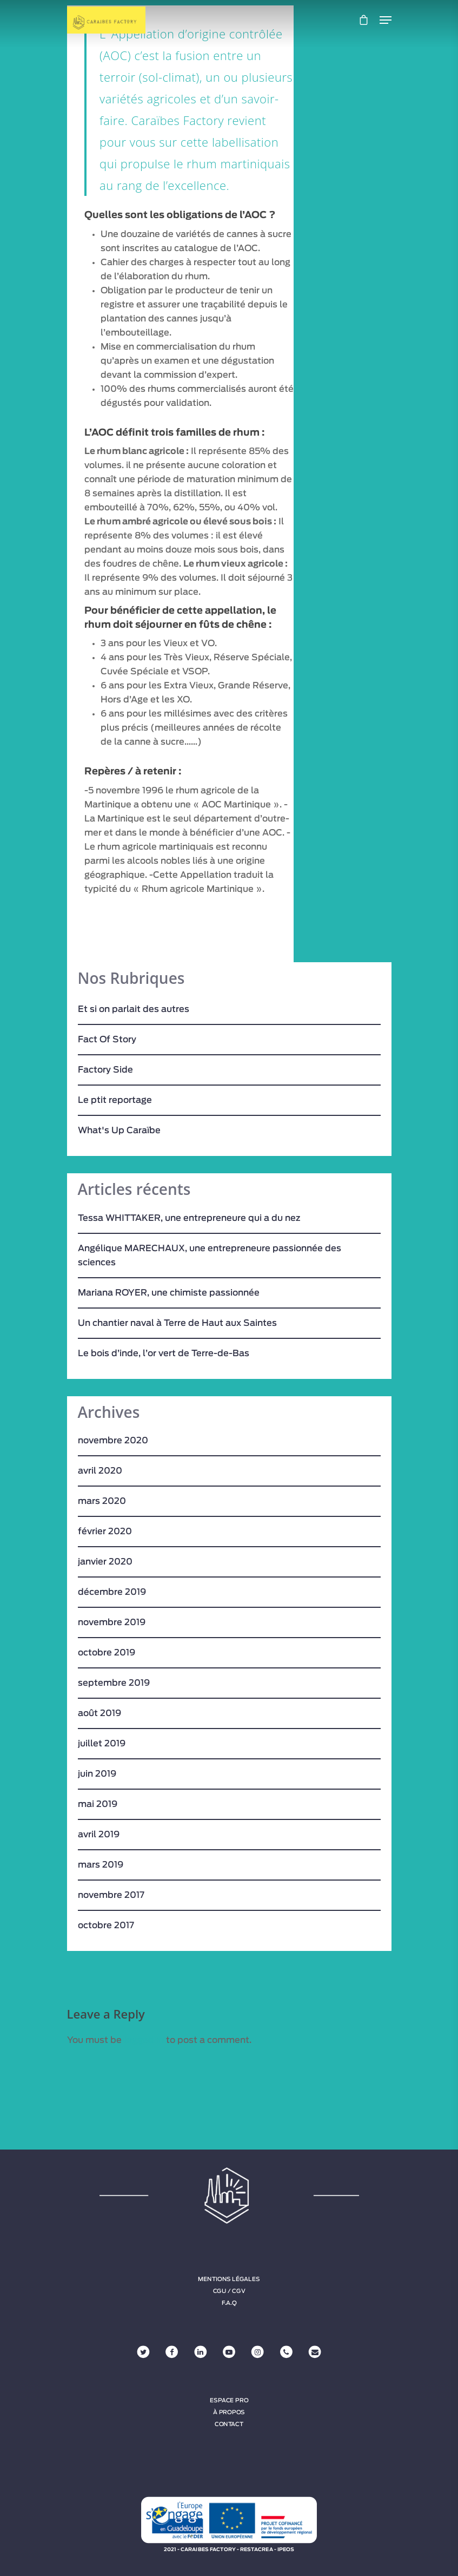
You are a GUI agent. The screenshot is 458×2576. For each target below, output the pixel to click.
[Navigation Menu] (385, 20)
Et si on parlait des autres (133, 1009)
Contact (229, 2424)
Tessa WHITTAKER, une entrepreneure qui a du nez (189, 1218)
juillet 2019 (101, 1743)
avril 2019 (99, 1834)
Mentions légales (229, 2279)
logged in (144, 2040)
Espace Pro (229, 2400)
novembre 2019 (111, 1622)
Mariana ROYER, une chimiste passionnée (169, 1293)
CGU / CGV (229, 2291)
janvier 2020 (105, 1562)
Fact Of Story (107, 1039)
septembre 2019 (114, 1683)
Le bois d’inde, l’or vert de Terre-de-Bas (163, 1353)
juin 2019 (97, 1774)
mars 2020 (102, 1501)
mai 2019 (97, 1804)
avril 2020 (100, 1471)
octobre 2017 (106, 1925)
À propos (229, 2412)
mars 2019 (100, 1865)
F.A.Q (229, 2303)
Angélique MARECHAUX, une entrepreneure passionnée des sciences (209, 1255)
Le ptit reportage (115, 1100)
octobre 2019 (106, 1652)
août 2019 (99, 1713)
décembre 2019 (112, 1592)
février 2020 (105, 1531)
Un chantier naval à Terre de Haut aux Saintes (177, 1323)
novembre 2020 (113, 1440)
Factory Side (105, 1070)
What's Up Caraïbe (119, 1130)
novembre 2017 (111, 1895)
